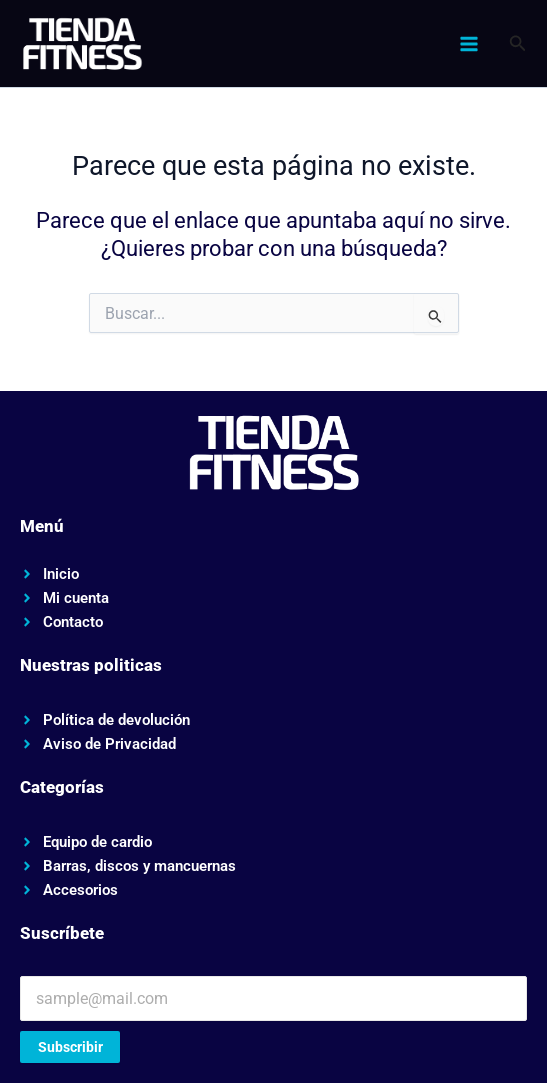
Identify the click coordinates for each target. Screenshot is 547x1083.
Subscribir (70, 1047)
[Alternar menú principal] (468, 44)
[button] (518, 43)
